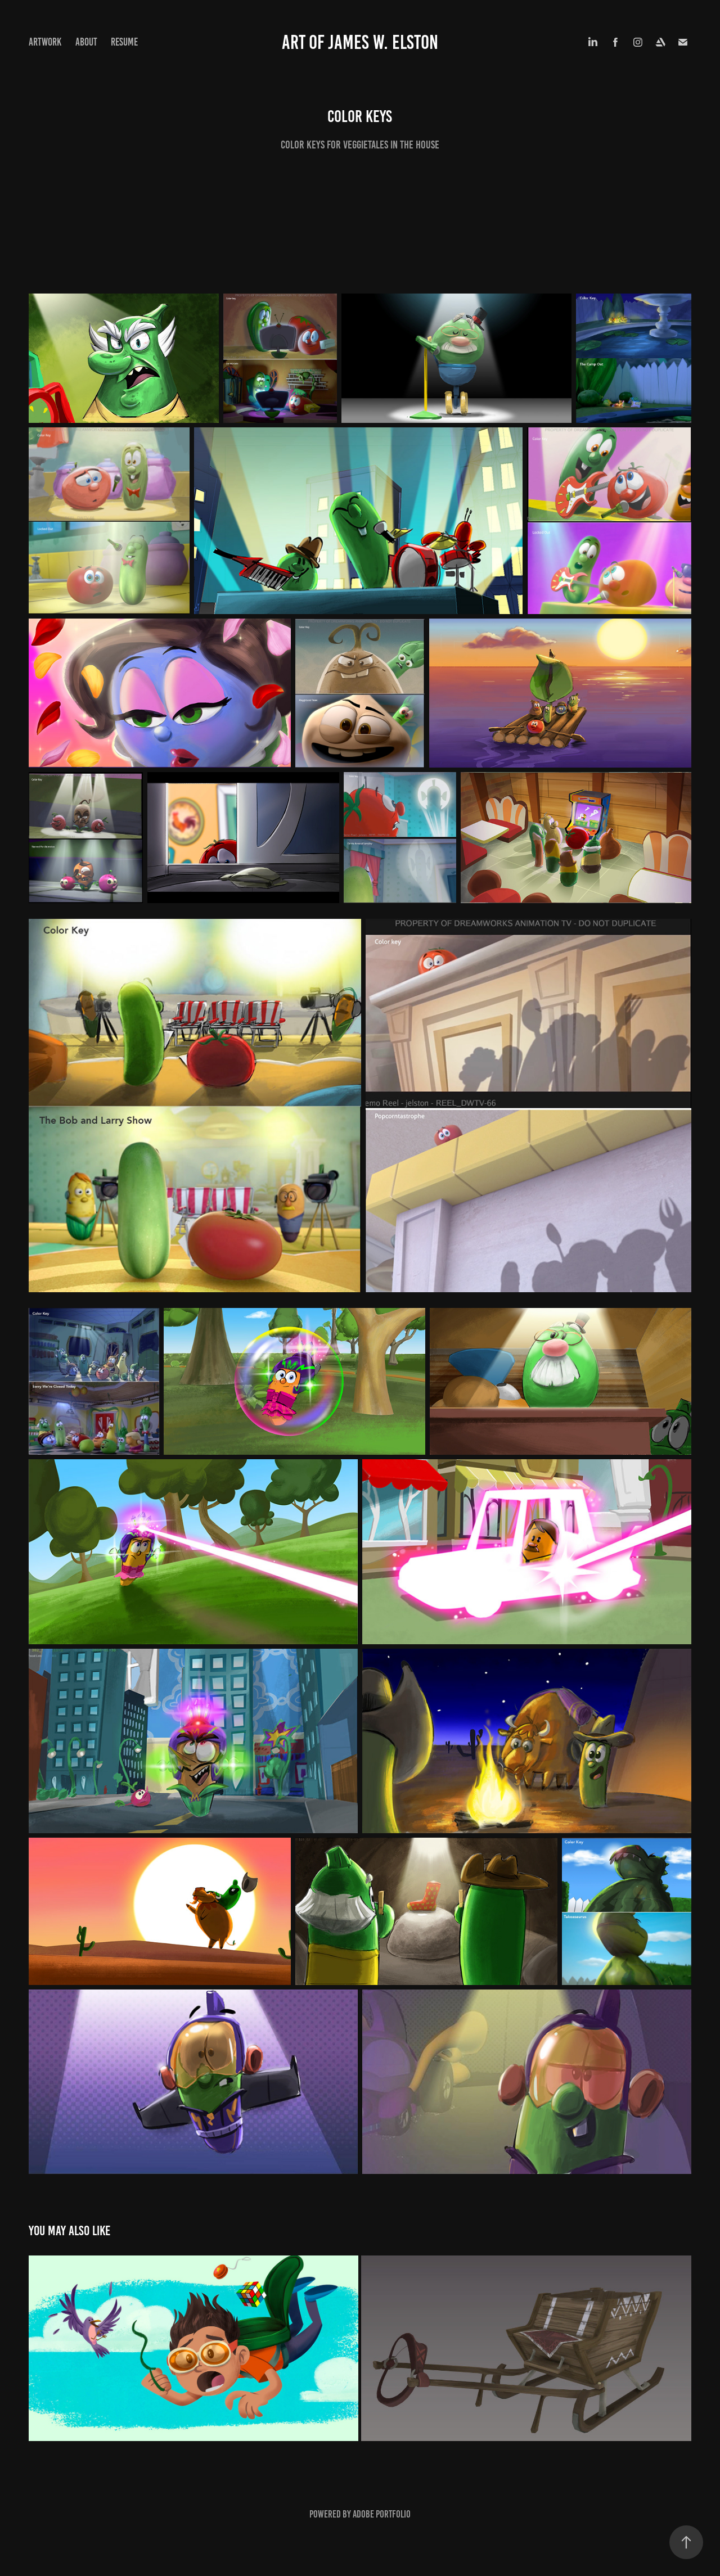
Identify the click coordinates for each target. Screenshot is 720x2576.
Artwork (45, 42)
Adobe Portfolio (382, 2514)
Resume (124, 42)
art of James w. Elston (360, 42)
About (86, 42)
